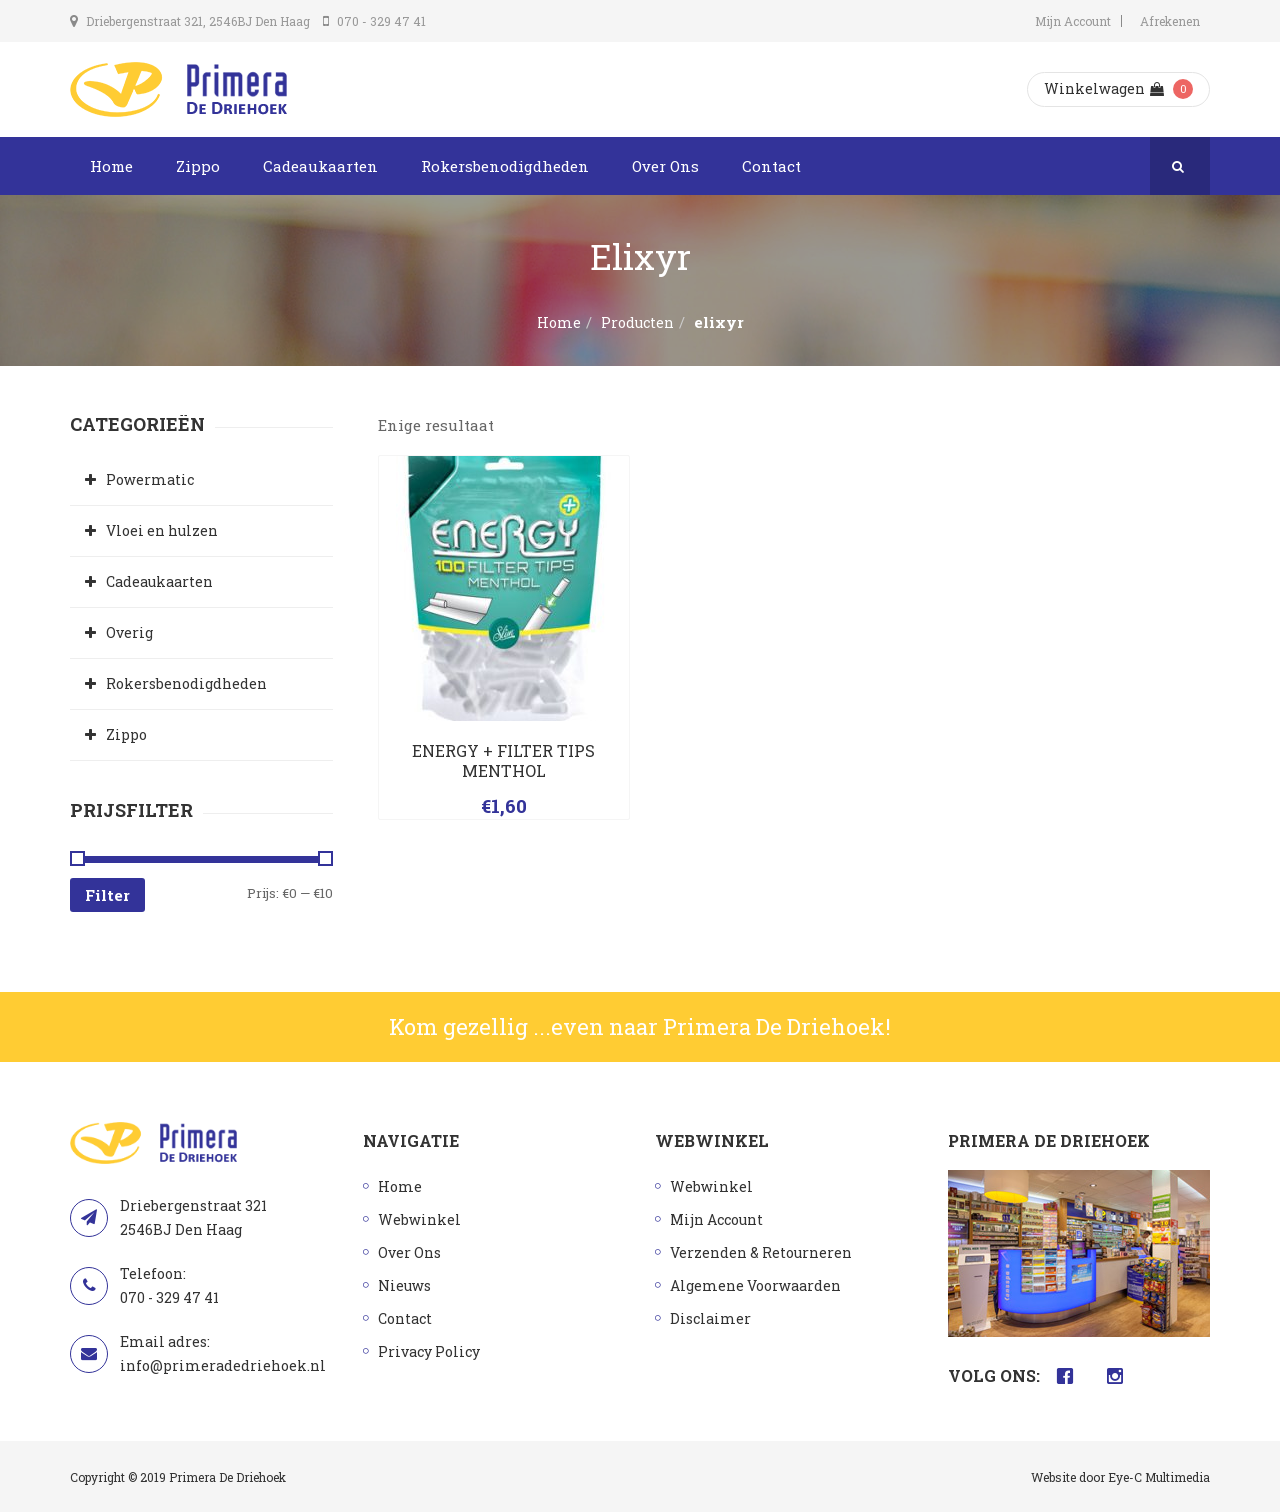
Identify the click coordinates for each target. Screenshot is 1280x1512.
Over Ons (665, 166)
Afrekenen (1170, 21)
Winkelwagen (1104, 88)
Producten (637, 322)
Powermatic (150, 479)
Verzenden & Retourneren (761, 1252)
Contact (771, 166)
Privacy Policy (429, 1351)
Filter (107, 895)
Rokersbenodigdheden (505, 166)
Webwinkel (419, 1219)
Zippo (198, 166)
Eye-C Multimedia (1159, 1477)
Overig (129, 632)
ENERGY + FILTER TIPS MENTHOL (503, 760)
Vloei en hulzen (162, 530)
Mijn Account (1073, 21)
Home (111, 166)
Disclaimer (710, 1318)
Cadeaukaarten (320, 166)
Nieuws (404, 1285)
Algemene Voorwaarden (755, 1285)
